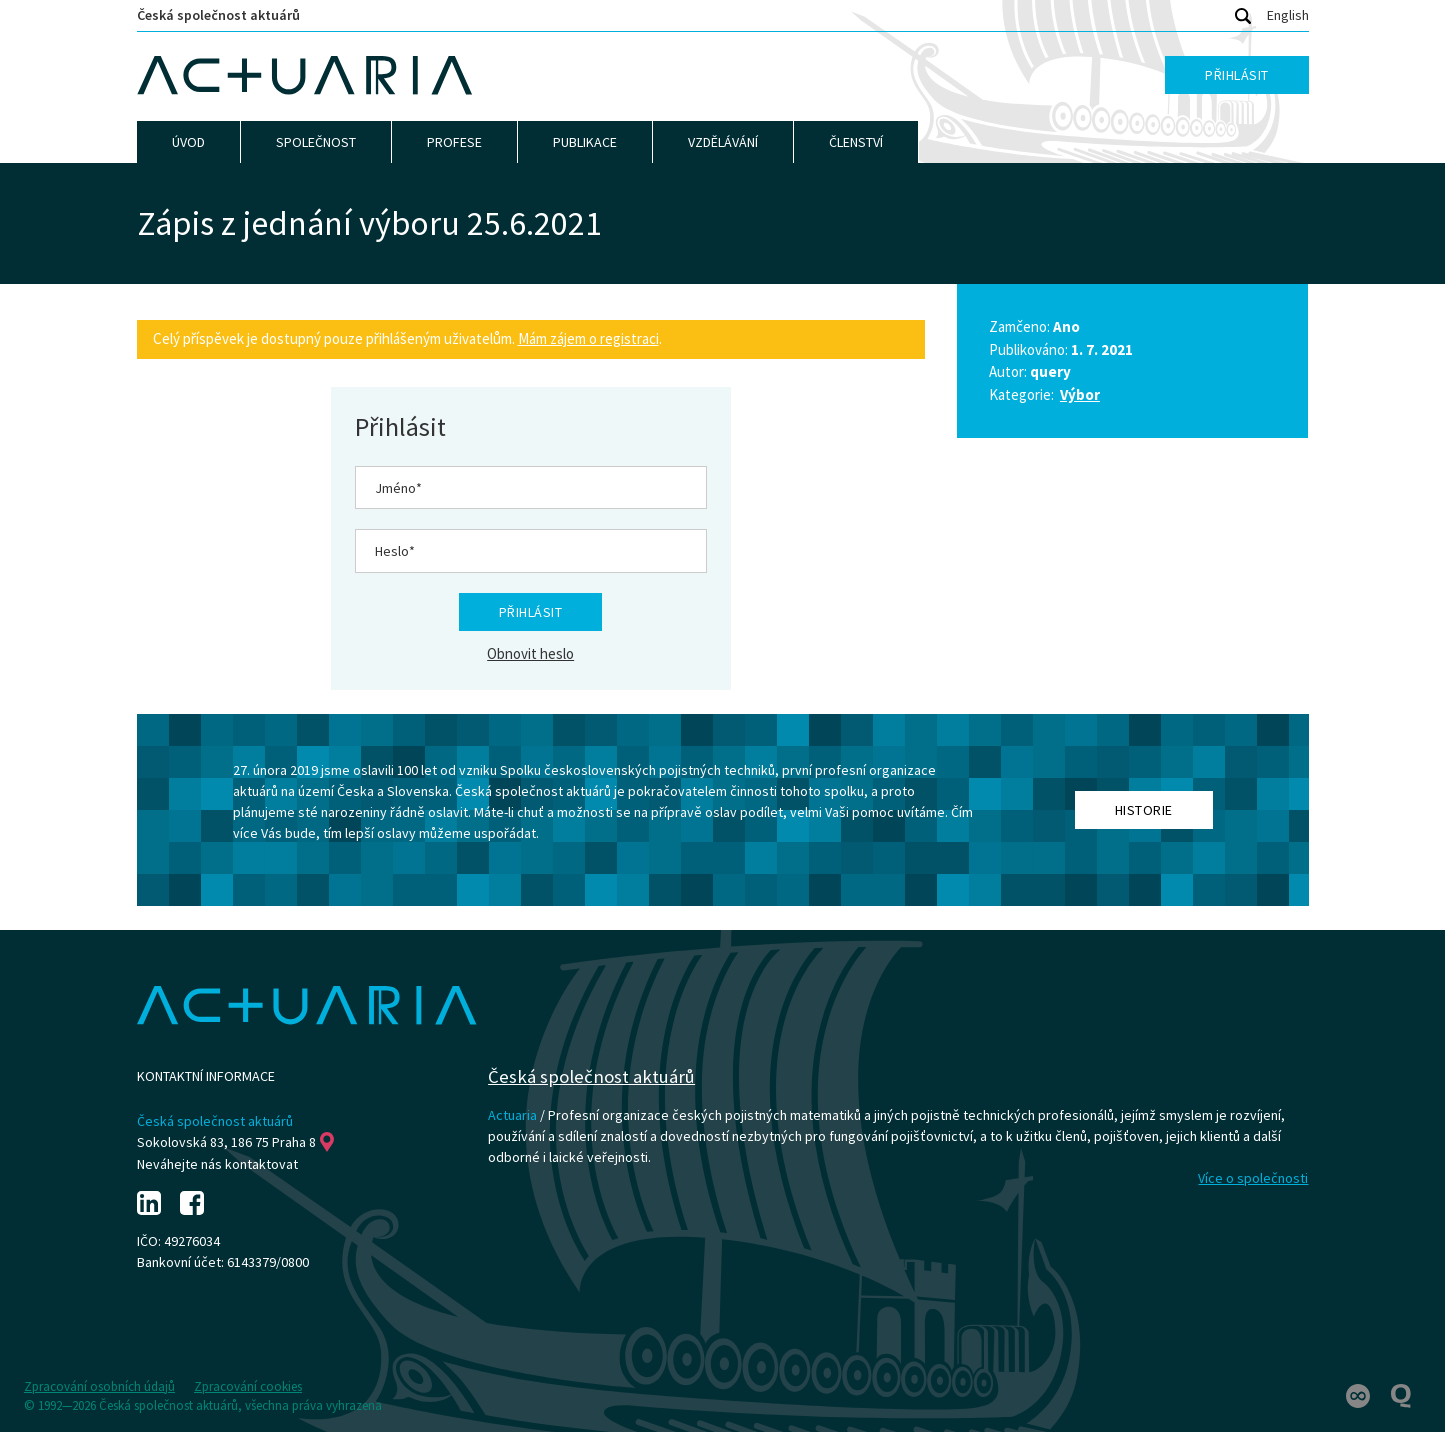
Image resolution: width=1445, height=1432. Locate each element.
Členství (856, 142)
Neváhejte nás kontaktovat (217, 1164)
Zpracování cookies (248, 1386)
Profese (454, 142)
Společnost (316, 142)
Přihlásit (1237, 75)
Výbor (1080, 394)
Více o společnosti (1253, 1178)
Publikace (585, 142)
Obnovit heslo (530, 653)
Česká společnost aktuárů (218, 15)
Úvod (188, 142)
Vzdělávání (723, 142)
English (1288, 15)
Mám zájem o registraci (588, 338)
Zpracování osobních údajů (99, 1386)
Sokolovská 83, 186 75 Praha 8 (235, 1142)
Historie (1144, 810)
